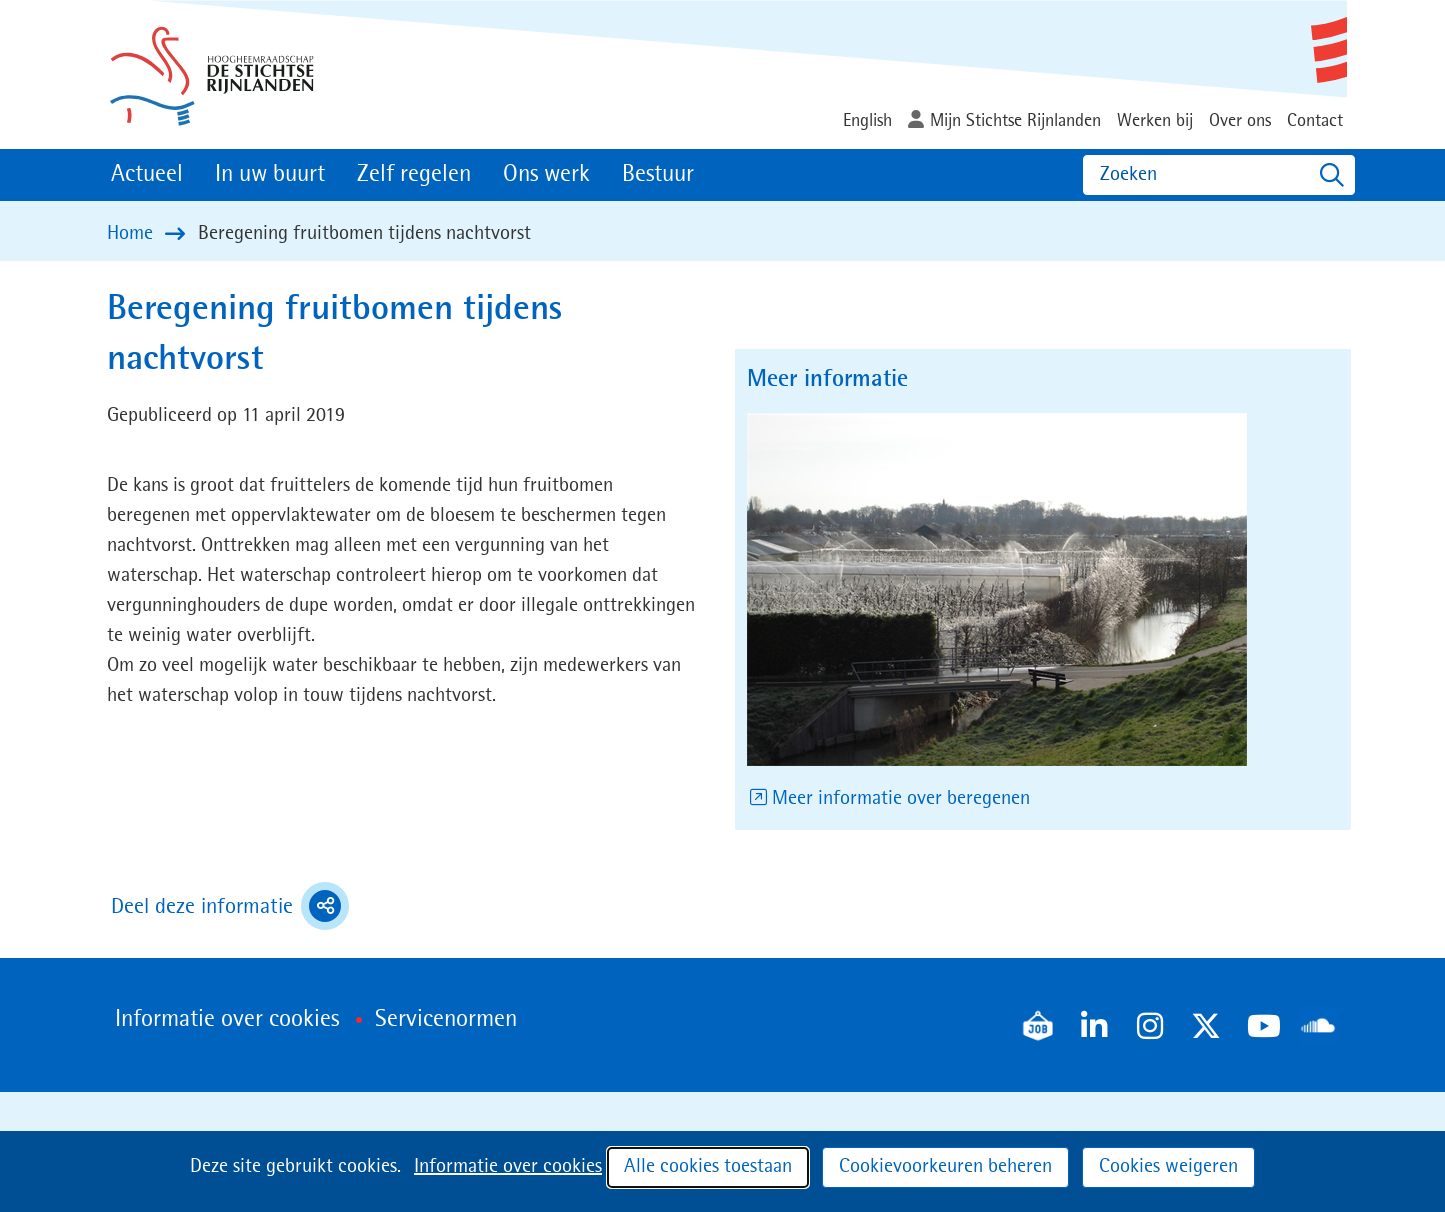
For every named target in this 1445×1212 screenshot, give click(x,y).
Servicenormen (446, 1020)
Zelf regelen (414, 175)
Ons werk (546, 175)
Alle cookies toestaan (708, 1167)
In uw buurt (270, 175)
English (867, 121)
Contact (1315, 121)
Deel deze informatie (230, 906)
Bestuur (658, 175)
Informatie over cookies (508, 1167)
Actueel (147, 175)
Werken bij (1155, 121)
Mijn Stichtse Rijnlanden (1015, 121)
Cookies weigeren (1168, 1167)
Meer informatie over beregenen (902, 799)
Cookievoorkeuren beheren (945, 1167)
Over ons (1240, 121)
